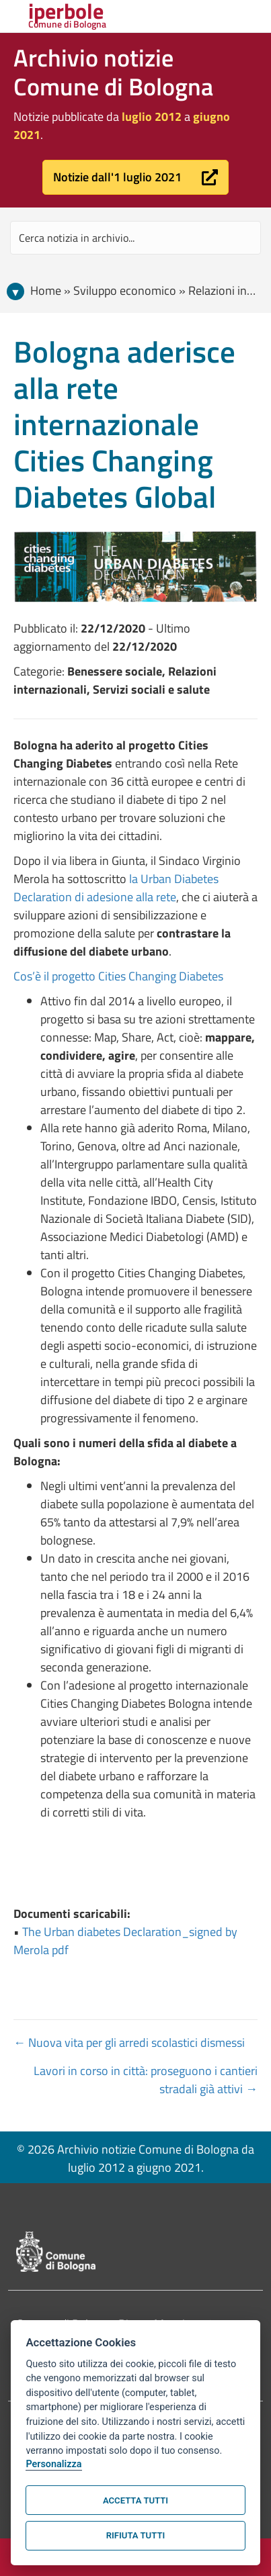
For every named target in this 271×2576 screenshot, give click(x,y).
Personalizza (53, 2464)
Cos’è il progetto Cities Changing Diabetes (118, 976)
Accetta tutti (135, 2500)
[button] (135, 177)
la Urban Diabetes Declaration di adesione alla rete (116, 888)
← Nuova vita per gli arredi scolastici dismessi (129, 2042)
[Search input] (135, 238)
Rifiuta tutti (135, 2535)
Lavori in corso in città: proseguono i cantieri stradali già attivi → (146, 2080)
